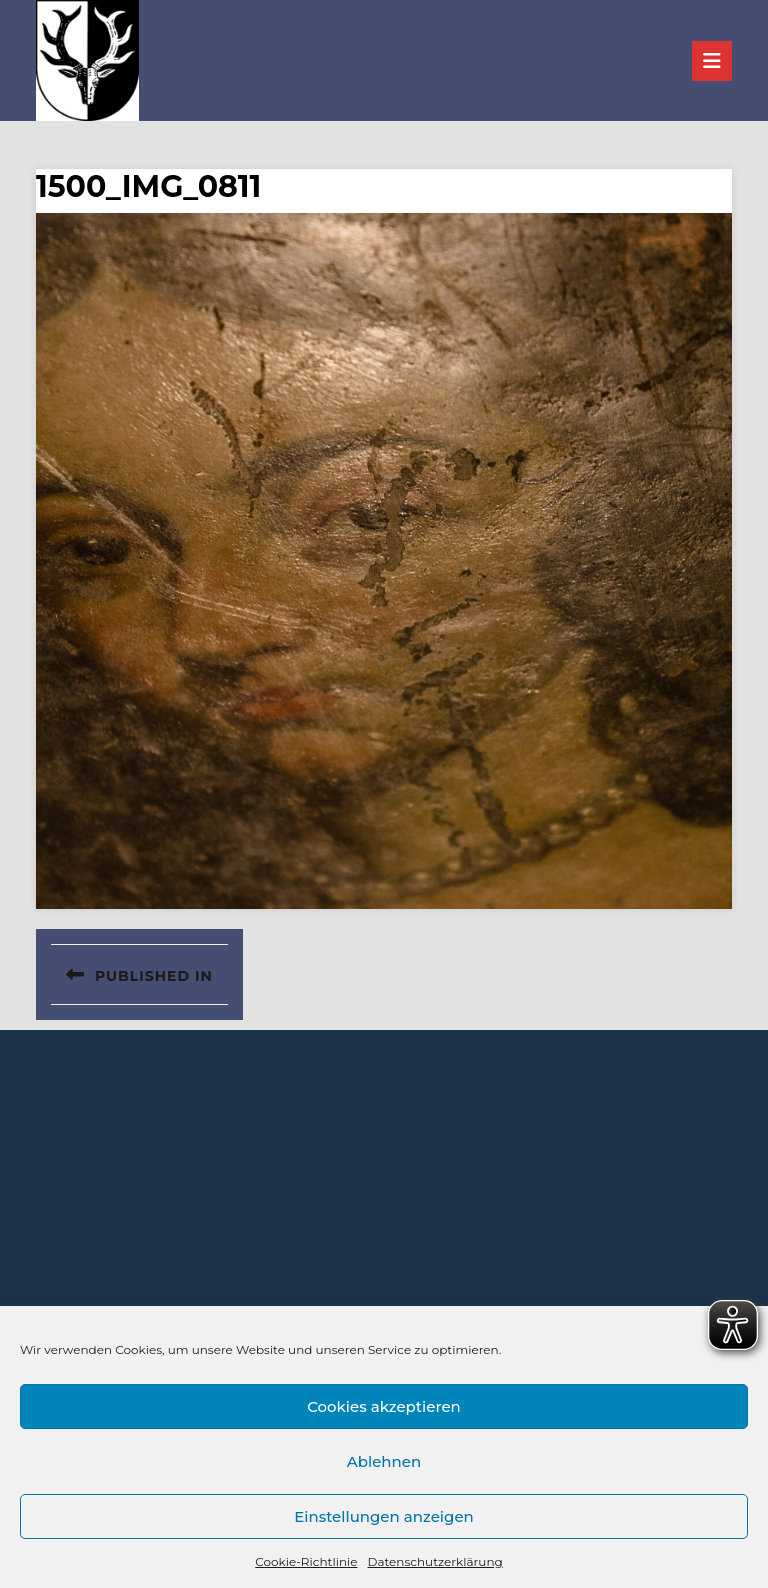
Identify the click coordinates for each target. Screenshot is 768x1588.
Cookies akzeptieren (384, 1406)
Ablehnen (384, 1461)
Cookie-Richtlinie (306, 1561)
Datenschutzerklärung (434, 1561)
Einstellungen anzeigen (384, 1516)
